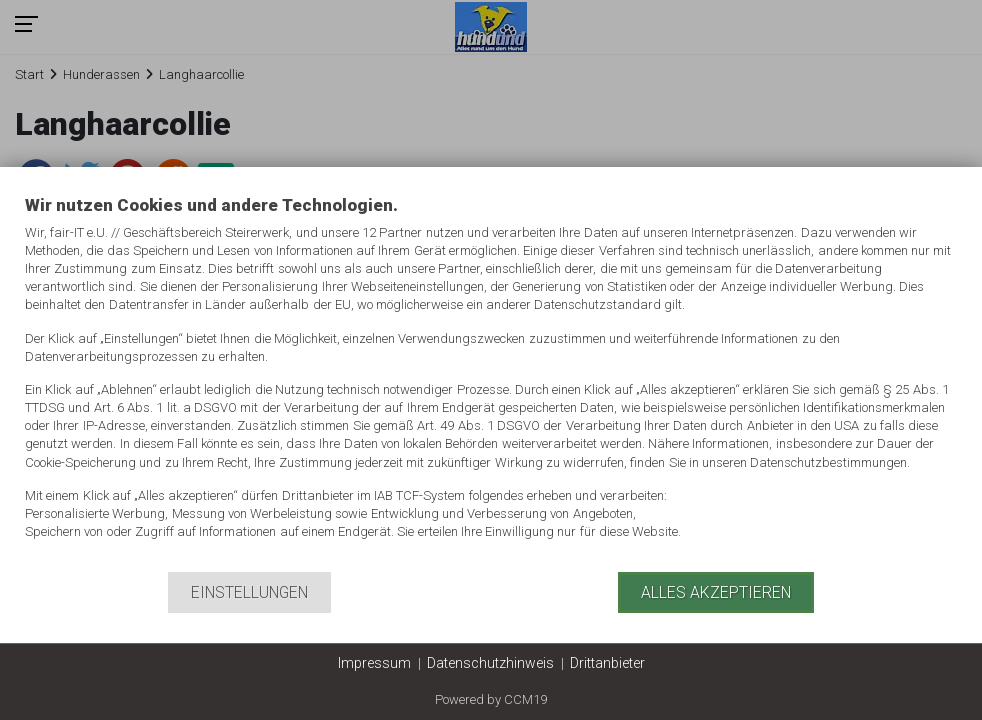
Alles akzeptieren (716, 592)
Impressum (374, 663)
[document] (491, 382)
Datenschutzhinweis (490, 663)
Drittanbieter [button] (607, 663)
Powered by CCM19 (491, 699)
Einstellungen (249, 592)
